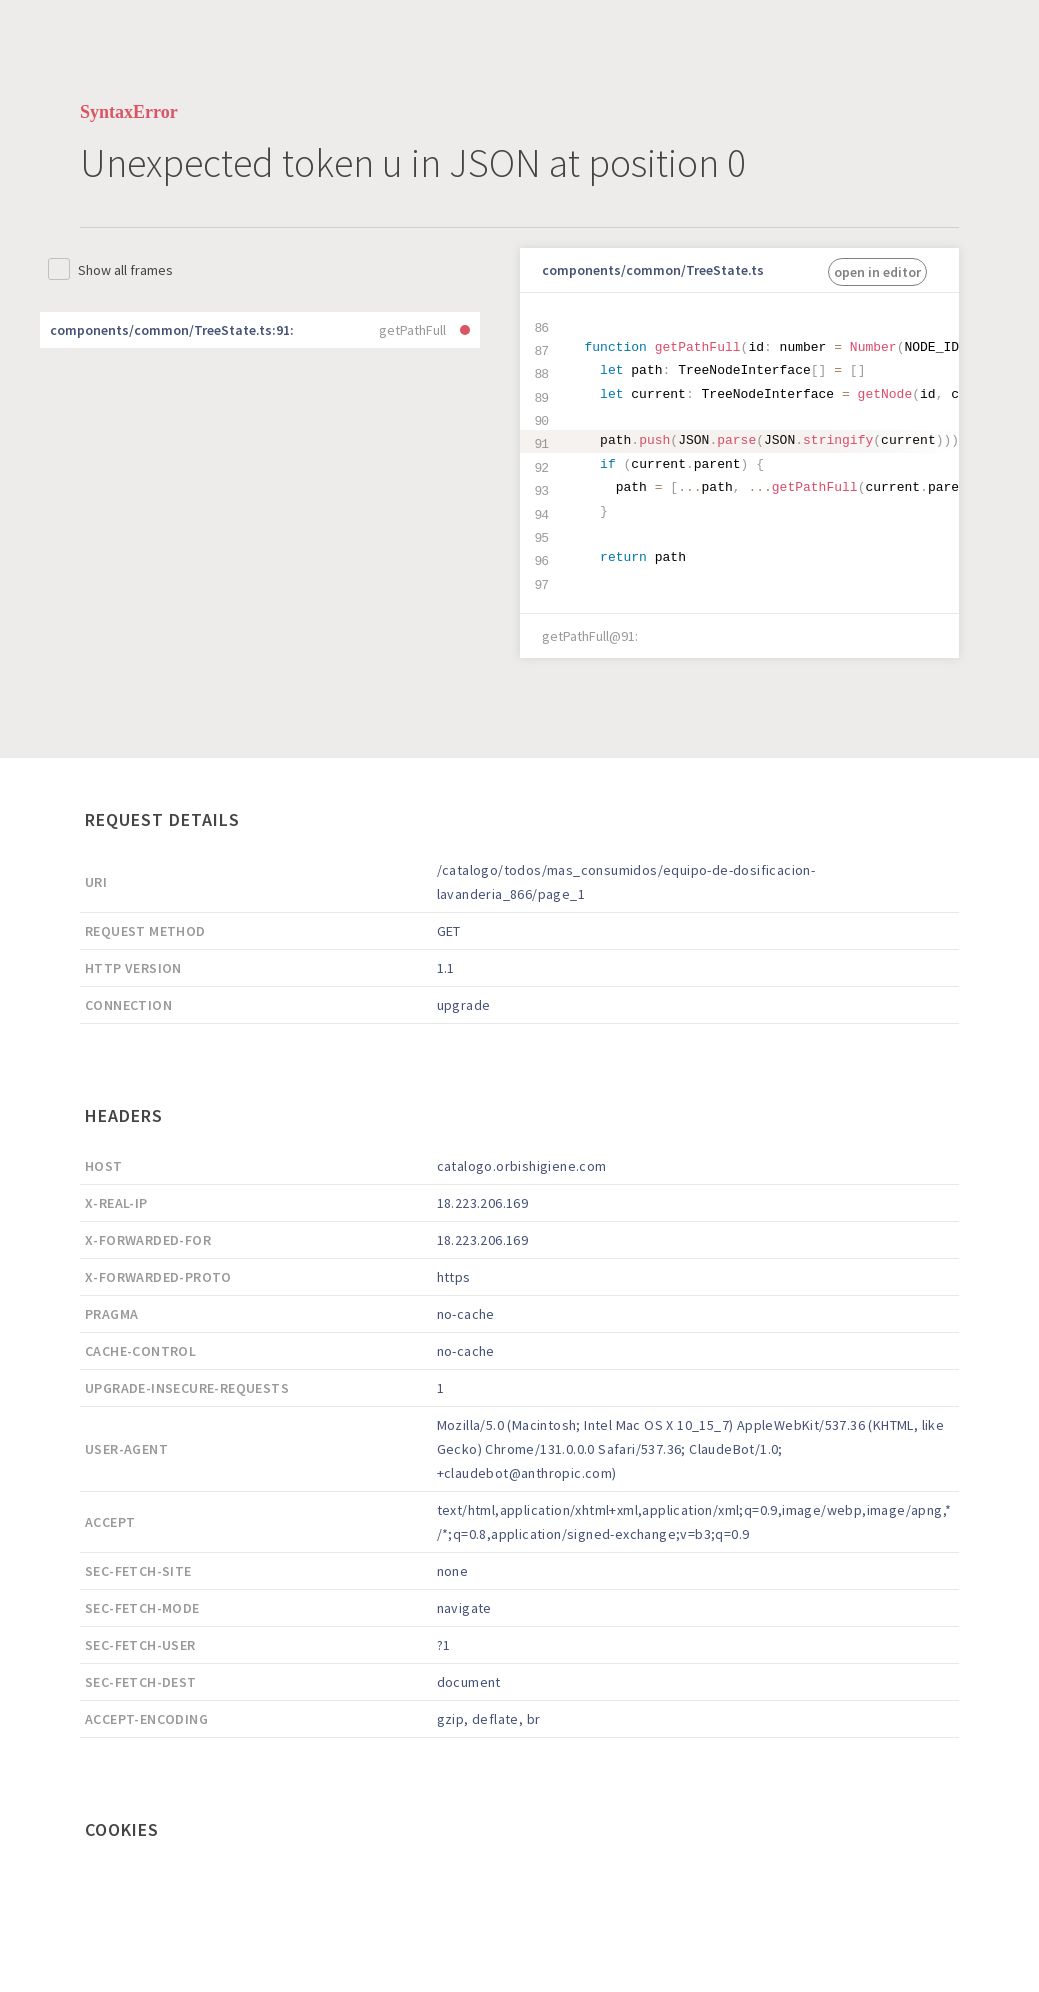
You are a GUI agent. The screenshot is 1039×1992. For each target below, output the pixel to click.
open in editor (877, 272)
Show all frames (125, 270)
